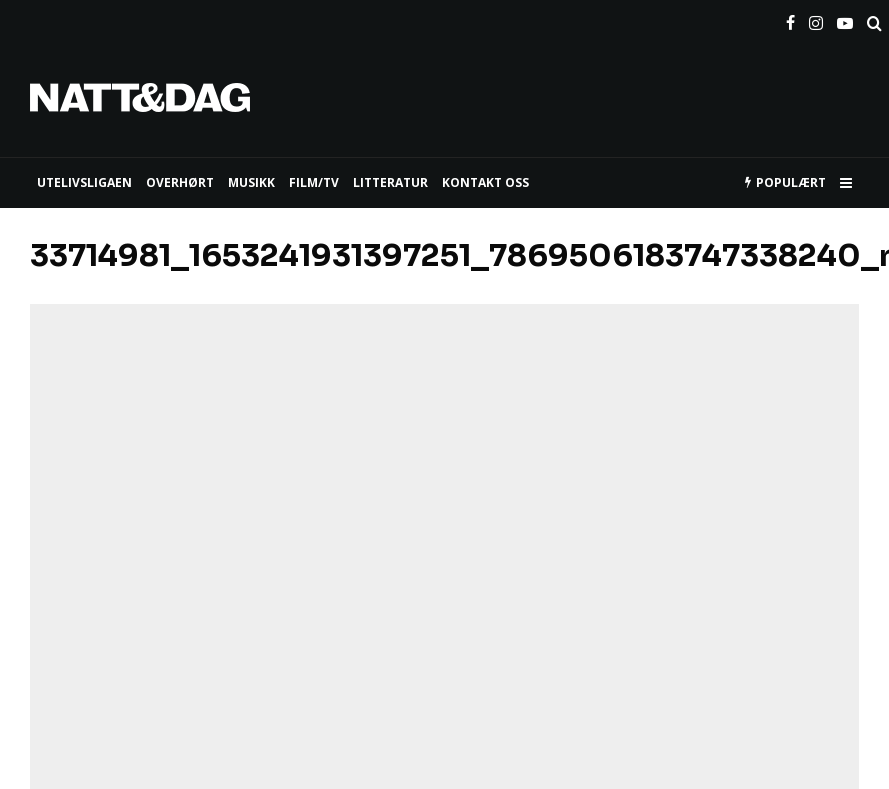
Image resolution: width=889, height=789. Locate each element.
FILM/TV (314, 182)
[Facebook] (790, 19)
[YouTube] (845, 19)
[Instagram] (816, 19)
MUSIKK (251, 182)
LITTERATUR (390, 182)
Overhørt (180, 182)
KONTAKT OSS (485, 182)
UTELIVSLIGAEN (84, 182)
